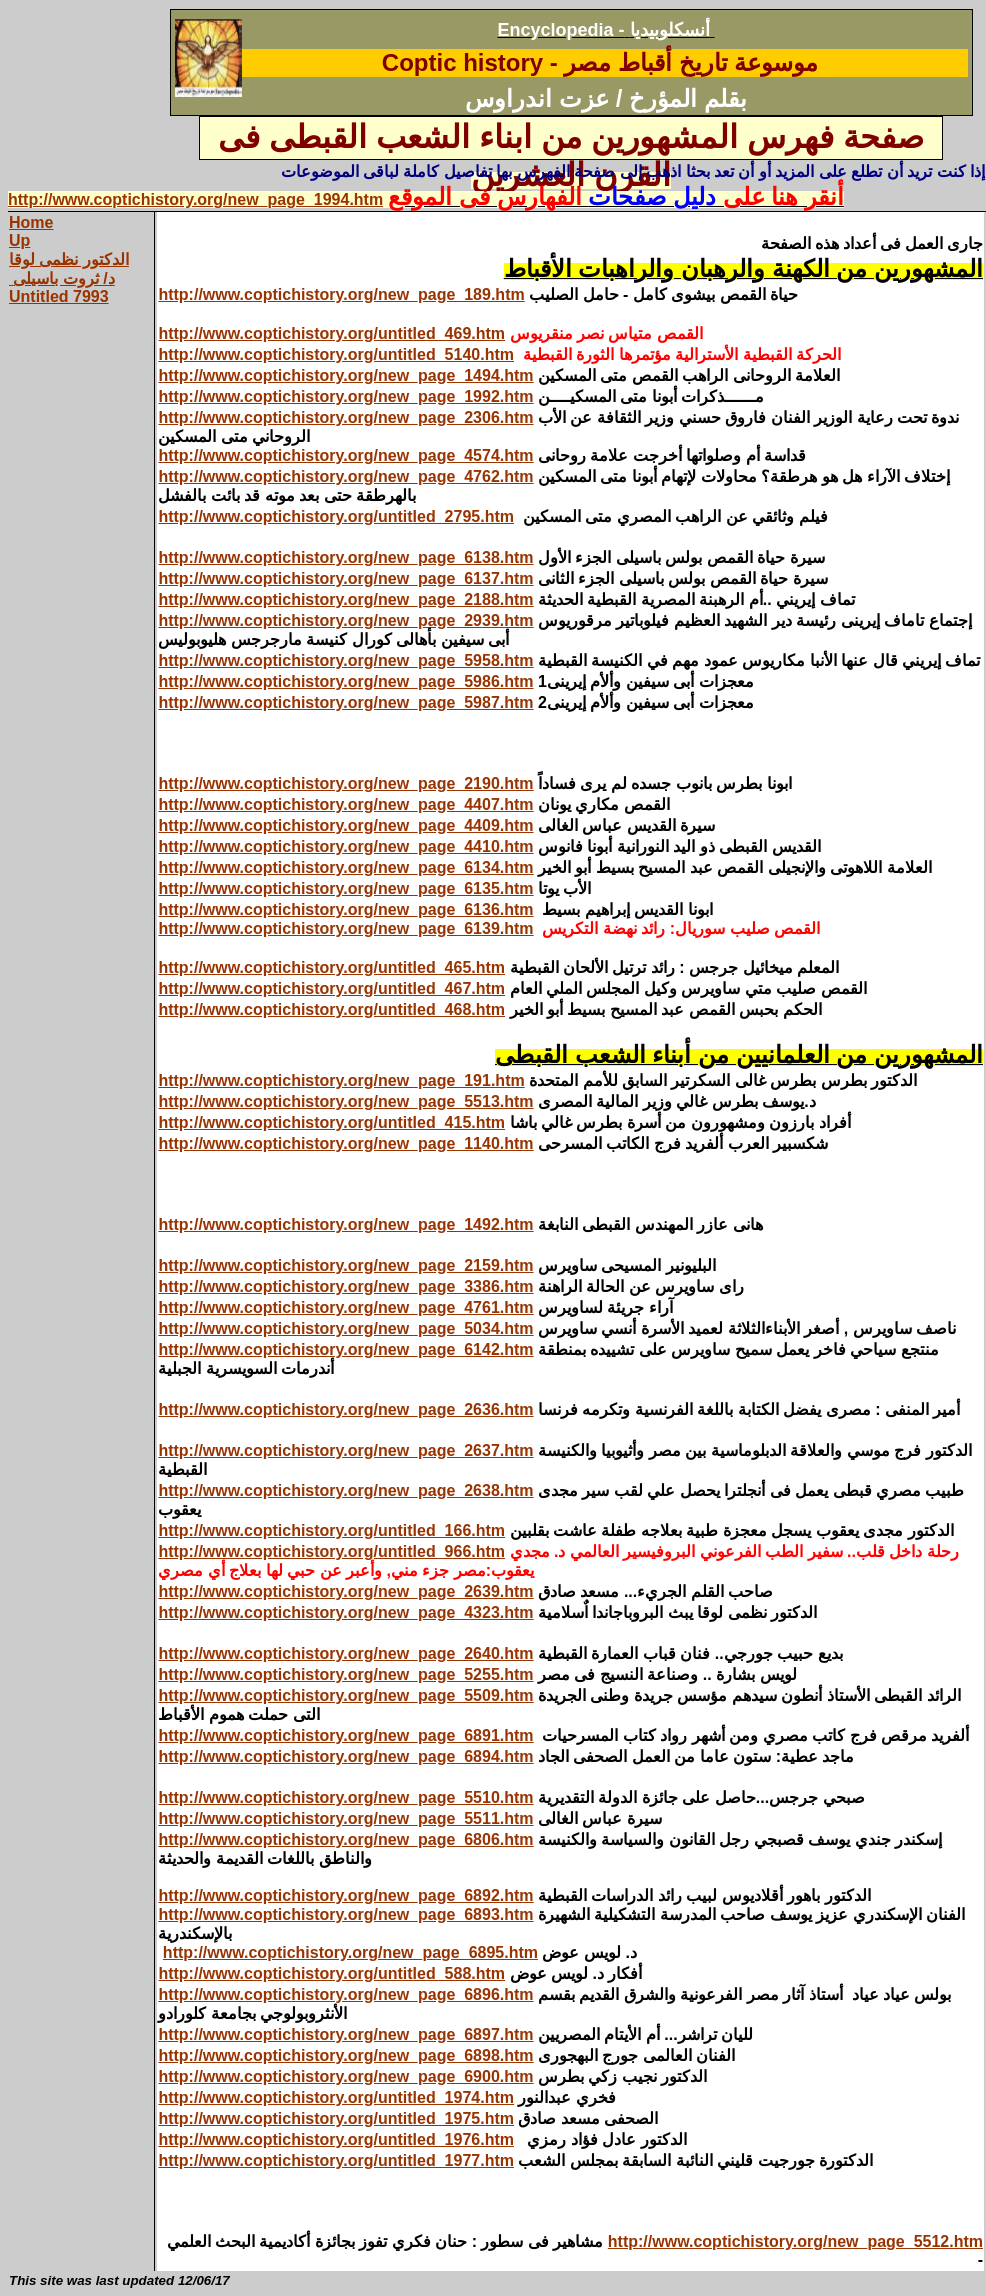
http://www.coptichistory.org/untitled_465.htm (331, 967)
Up (19, 240)
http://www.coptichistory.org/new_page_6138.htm (345, 557)
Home (31, 222)
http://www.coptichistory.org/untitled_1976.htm (336, 2139)
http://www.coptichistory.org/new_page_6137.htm (345, 578)
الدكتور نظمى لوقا (69, 259)
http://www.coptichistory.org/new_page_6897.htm (345, 2034)
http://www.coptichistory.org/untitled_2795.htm (336, 516)
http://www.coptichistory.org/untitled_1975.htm (336, 2118)
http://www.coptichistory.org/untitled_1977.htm (336, 2160)
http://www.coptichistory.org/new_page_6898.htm (345, 2055)
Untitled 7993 (59, 296)
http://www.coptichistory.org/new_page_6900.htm (345, 2076)
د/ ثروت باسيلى (62, 278)
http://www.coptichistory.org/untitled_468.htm (331, 1009)
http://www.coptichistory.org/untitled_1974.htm (336, 2097)
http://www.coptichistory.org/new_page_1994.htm (195, 199)
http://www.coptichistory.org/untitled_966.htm (331, 1551)
